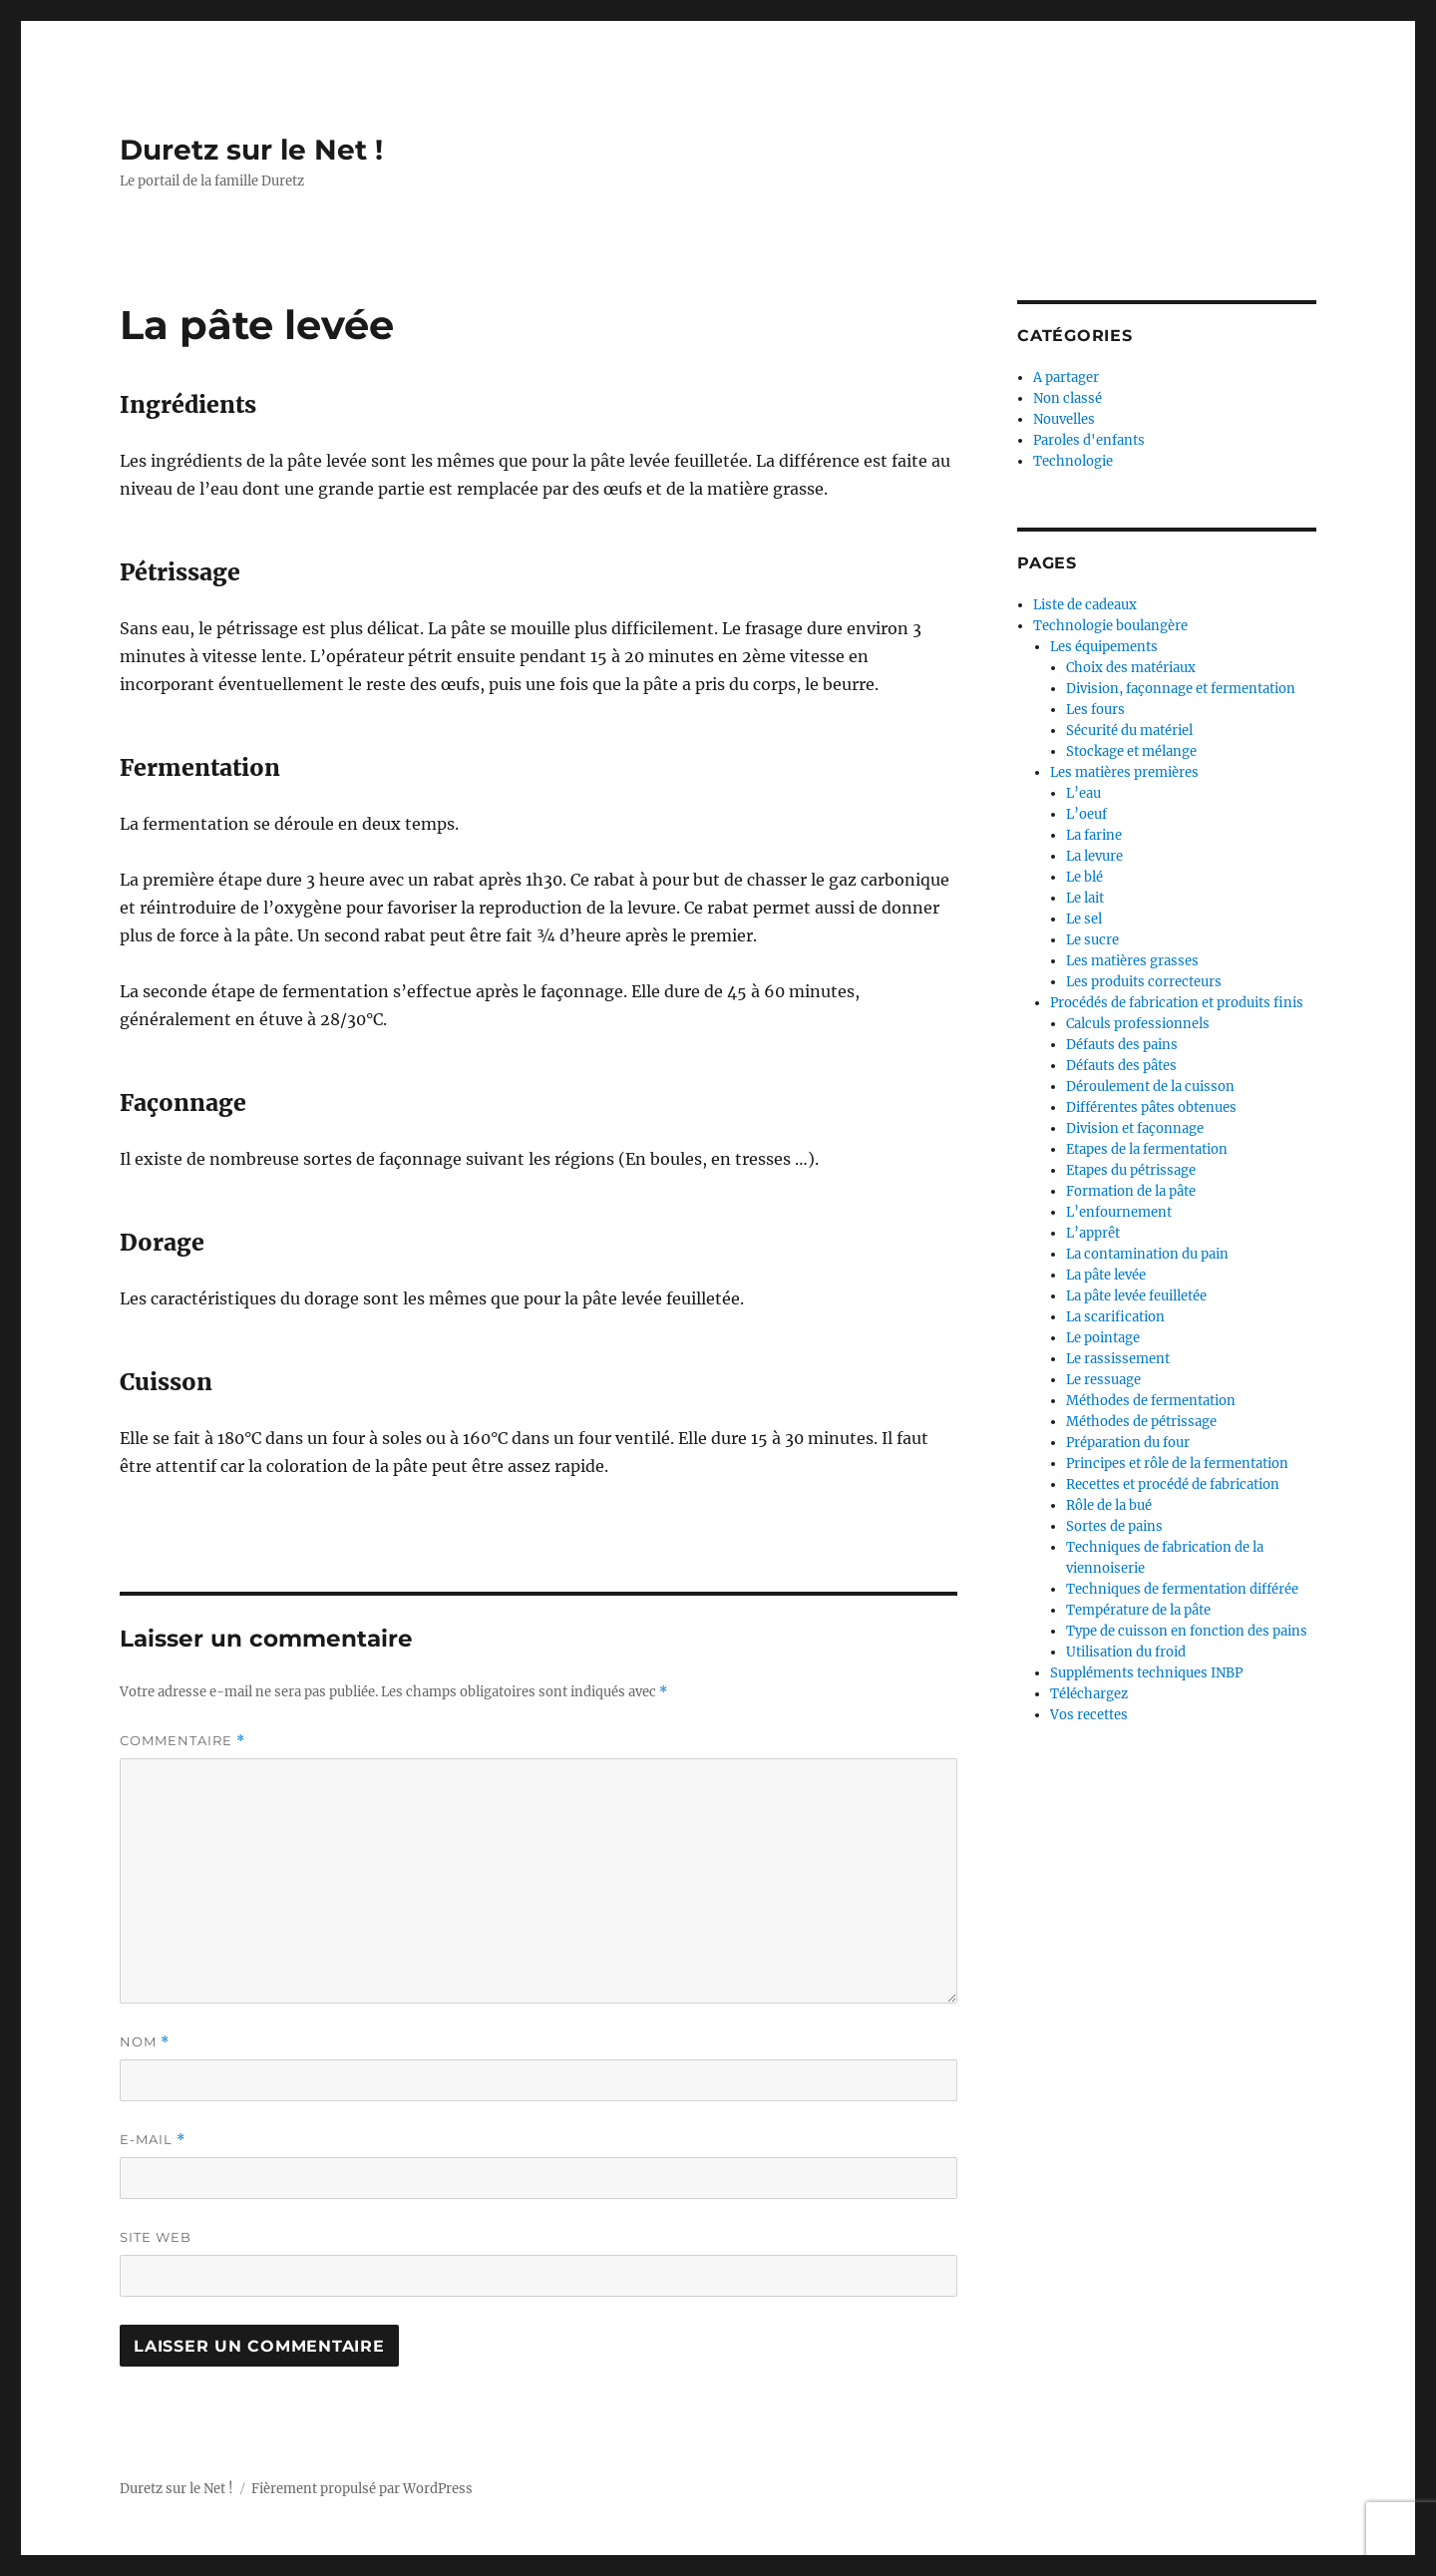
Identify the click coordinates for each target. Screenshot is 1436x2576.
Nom (145, 2041)
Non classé (1067, 398)
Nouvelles (1064, 419)
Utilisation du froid (1126, 1652)
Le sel (1084, 919)
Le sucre (1092, 939)
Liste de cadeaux (1085, 604)
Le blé (1084, 877)
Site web (155, 2237)
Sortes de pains (1114, 1526)
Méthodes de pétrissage (1141, 1421)
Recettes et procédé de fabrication (1172, 1484)
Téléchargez (1089, 1693)
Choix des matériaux (1131, 667)
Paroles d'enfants (1089, 440)
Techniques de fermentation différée (1182, 1589)
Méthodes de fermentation (1151, 1400)
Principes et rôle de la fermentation (1177, 1463)
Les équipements (1104, 646)
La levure (1094, 856)
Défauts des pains (1122, 1044)
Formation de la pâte (1131, 1191)
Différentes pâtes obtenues (1151, 1107)
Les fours (1095, 709)
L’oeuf (1086, 814)
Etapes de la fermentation (1147, 1149)
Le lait (1085, 898)
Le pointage (1103, 1337)
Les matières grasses (1132, 960)
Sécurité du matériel (1129, 730)
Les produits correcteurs (1144, 981)
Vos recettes (1089, 1714)
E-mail (152, 2139)
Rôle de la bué (1109, 1505)
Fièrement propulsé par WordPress (362, 2488)
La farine (1094, 835)
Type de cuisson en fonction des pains (1186, 1631)
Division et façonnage (1135, 1128)
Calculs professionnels (1138, 1023)
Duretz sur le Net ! (251, 150)
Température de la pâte (1138, 1610)
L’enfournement (1119, 1212)
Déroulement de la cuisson (1150, 1086)
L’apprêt (1093, 1233)
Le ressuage (1103, 1379)
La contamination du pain (1147, 1254)
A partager (1066, 377)
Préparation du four (1128, 1442)
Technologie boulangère (1110, 625)
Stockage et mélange (1131, 751)
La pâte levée (1106, 1275)
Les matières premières (1124, 772)
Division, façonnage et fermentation (1180, 688)
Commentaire (182, 1740)
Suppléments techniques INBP (1146, 1672)
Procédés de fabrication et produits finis (1176, 1002)
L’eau (1083, 793)
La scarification (1115, 1316)
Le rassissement (1118, 1358)
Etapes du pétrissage (1131, 1170)
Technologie (1073, 461)
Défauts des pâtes (1121, 1065)
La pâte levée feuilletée (1136, 1296)
